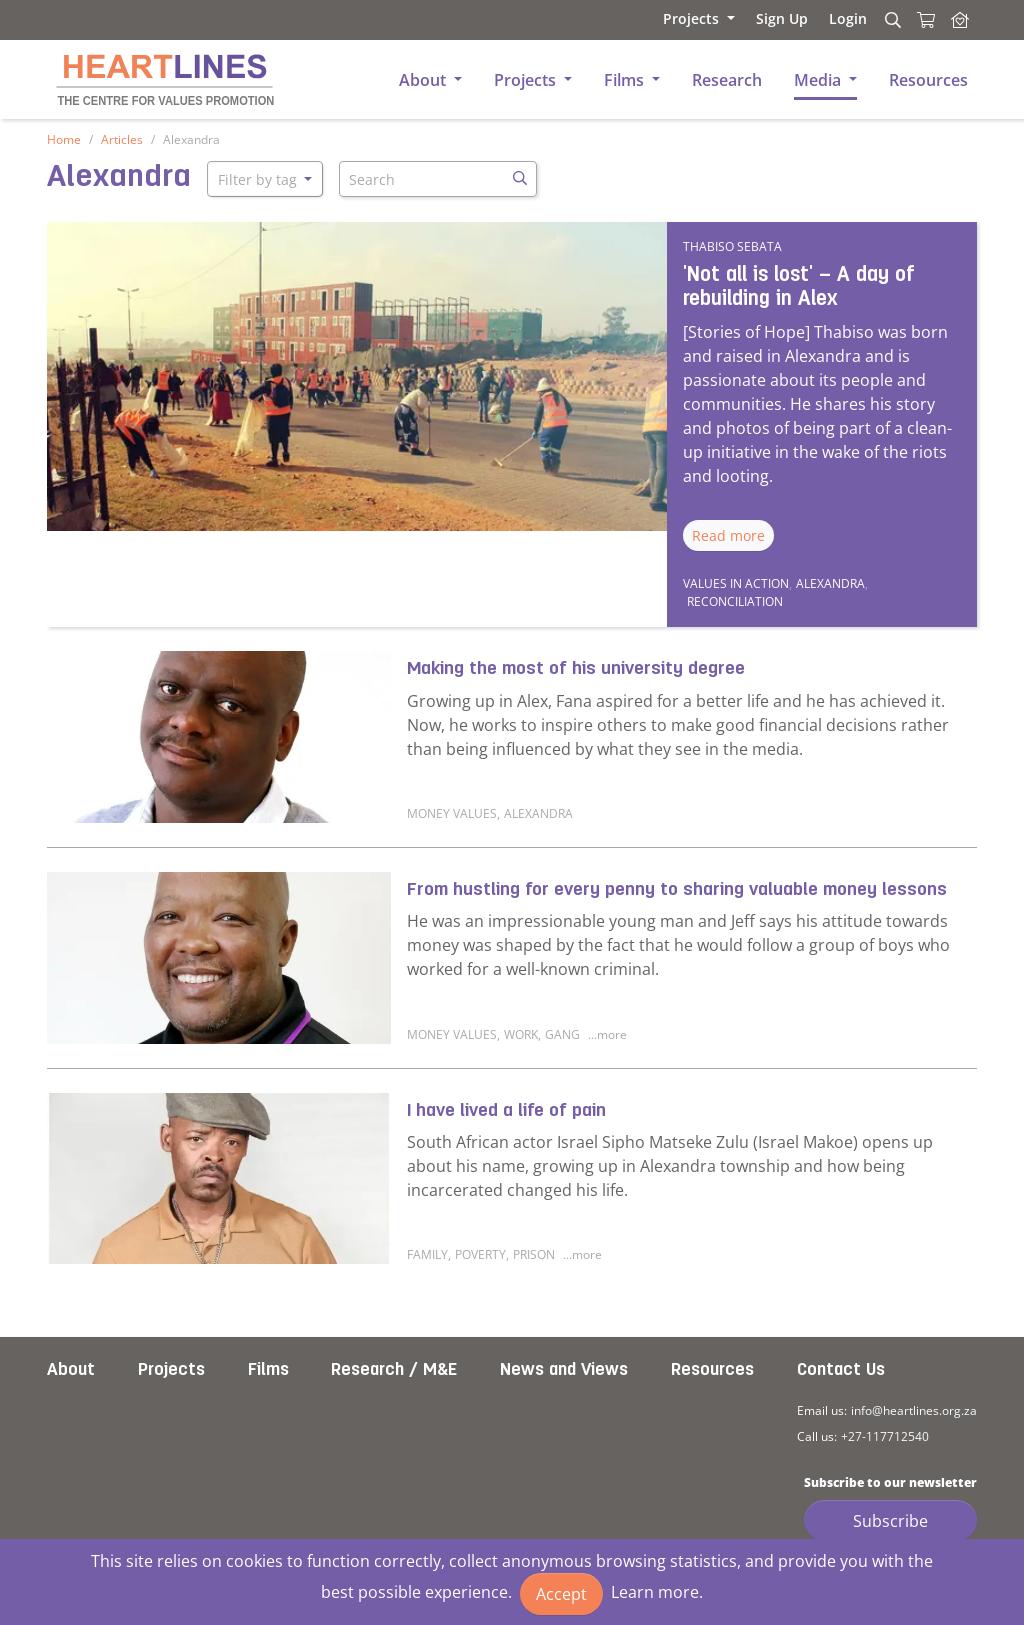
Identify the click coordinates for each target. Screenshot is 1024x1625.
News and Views (564, 1370)
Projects (171, 1370)
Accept (561, 1594)
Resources (712, 1370)
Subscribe (890, 1521)
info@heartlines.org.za (914, 1410)
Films (268, 1370)
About (71, 1370)
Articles (122, 139)
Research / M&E (394, 1370)
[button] (671, 18)
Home (64, 139)
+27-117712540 (885, 1436)
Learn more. (657, 1592)
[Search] (890, 20)
